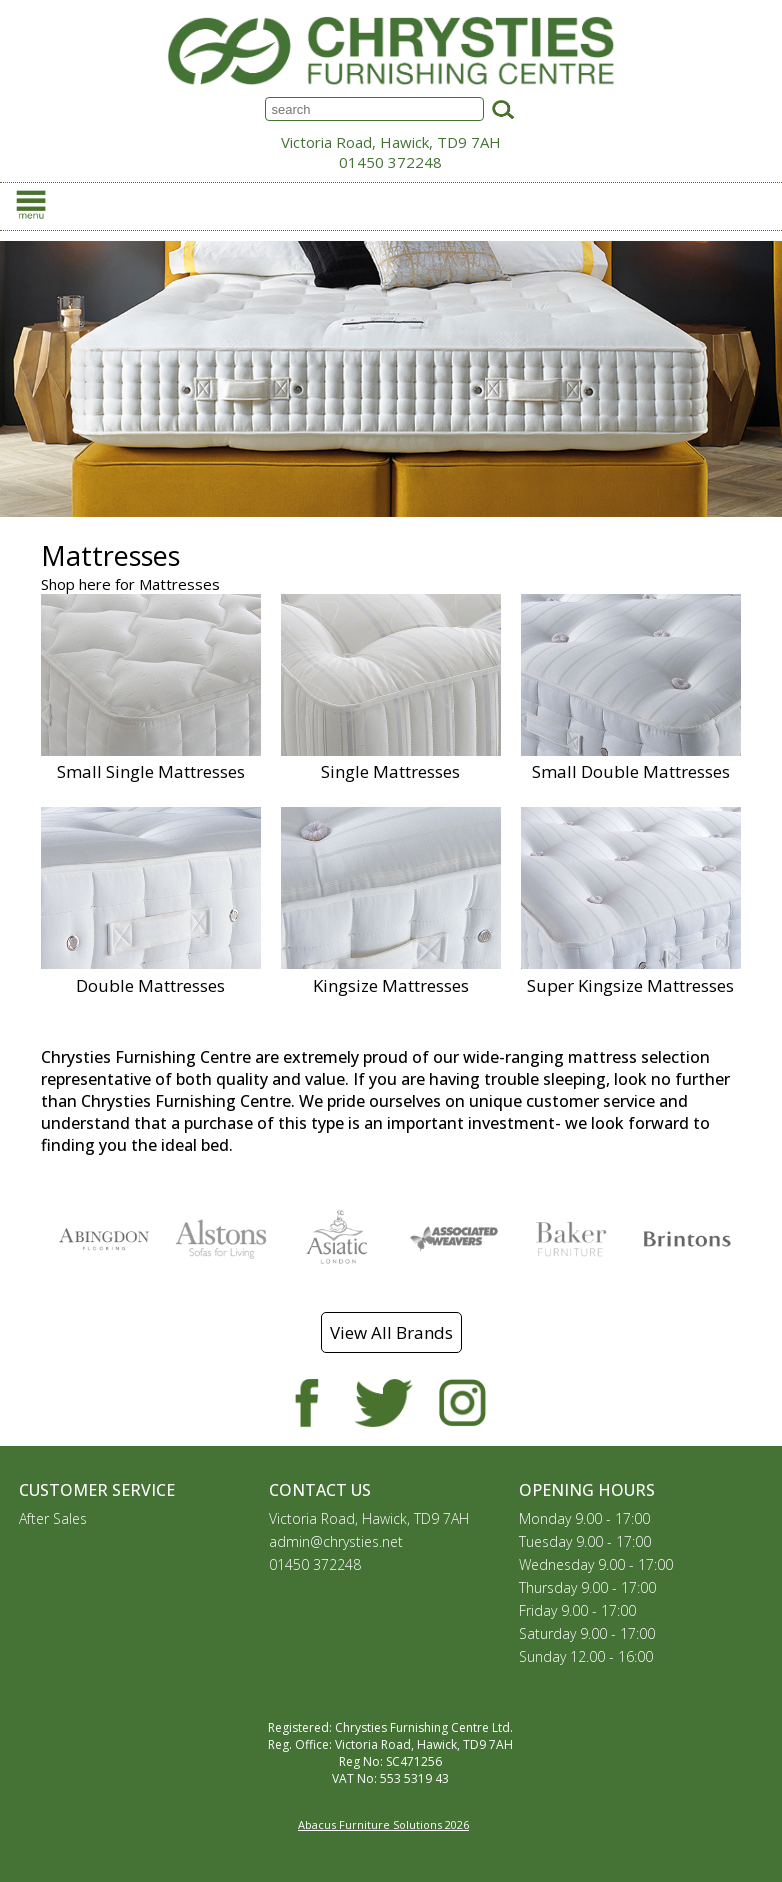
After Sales (53, 1518)
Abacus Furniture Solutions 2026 (383, 1824)
